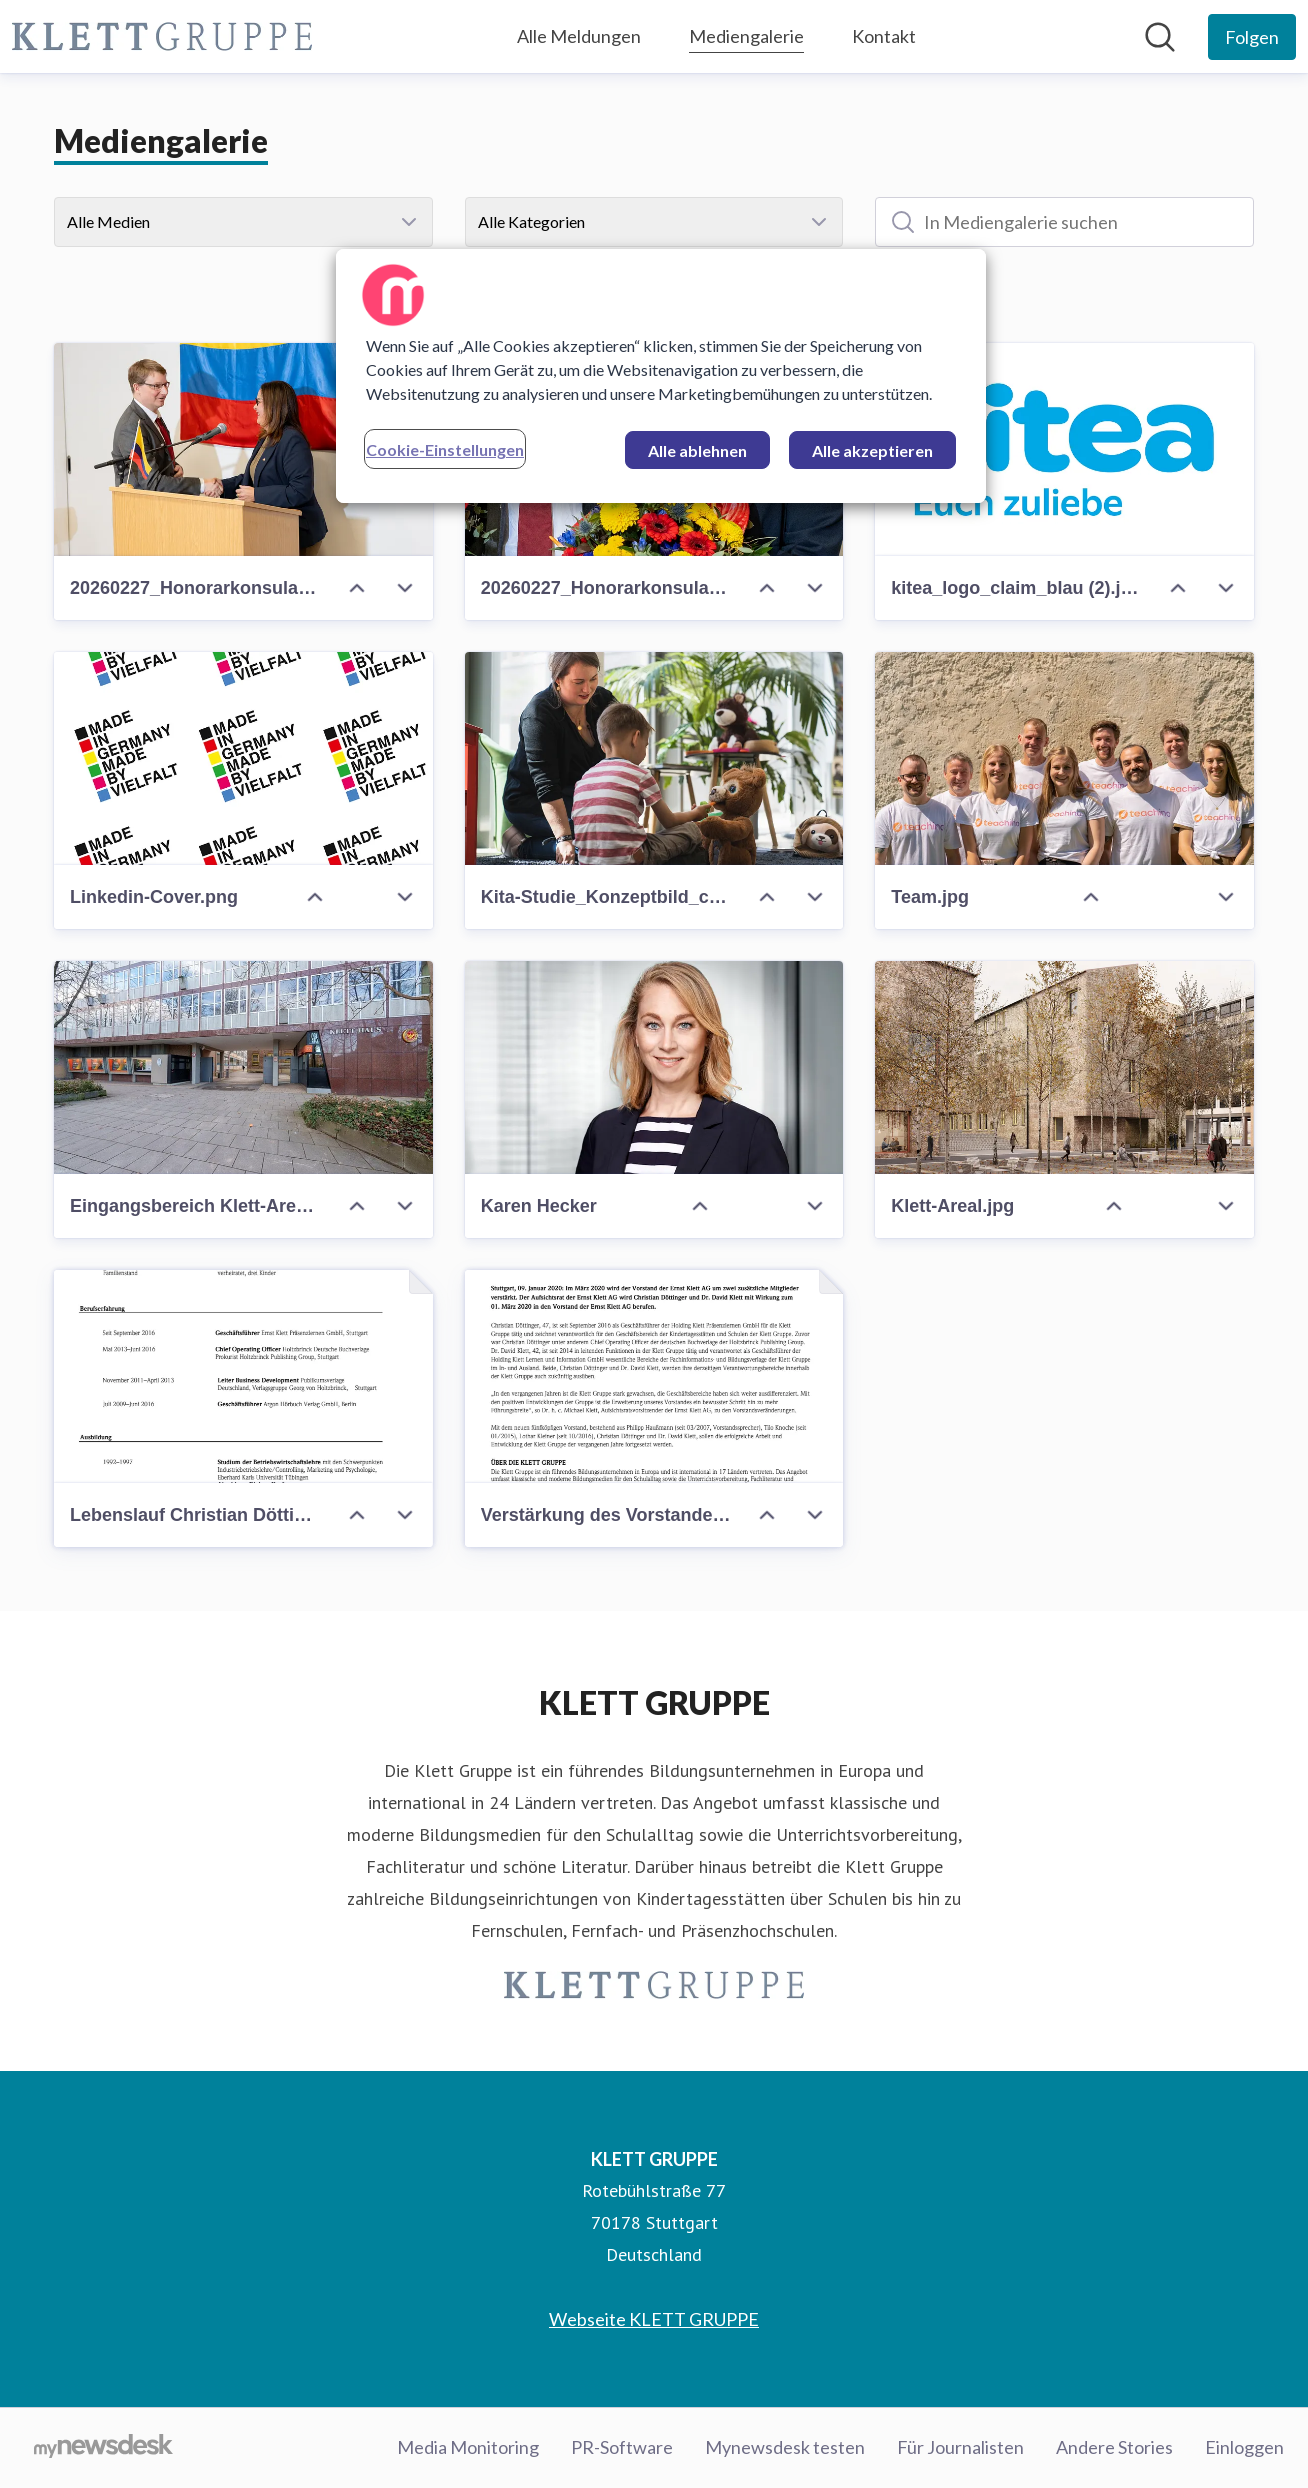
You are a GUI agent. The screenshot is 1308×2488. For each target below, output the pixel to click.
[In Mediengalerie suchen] (1064, 222)
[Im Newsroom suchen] (1160, 37)
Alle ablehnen (697, 450)
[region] (661, 376)
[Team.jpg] (1064, 758)
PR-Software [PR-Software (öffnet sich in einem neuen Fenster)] (622, 2447)
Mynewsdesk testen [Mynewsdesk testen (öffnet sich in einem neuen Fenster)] (785, 2447)
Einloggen (1244, 2447)
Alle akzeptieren (872, 450)
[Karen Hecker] (654, 1067)
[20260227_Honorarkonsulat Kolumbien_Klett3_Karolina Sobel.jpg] (243, 449)
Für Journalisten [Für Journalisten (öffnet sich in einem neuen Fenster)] (960, 2447)
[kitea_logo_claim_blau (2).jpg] (1064, 449)
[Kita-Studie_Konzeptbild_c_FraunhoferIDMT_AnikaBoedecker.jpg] (654, 758)
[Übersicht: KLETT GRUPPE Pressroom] (162, 36)
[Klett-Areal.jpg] (1064, 1067)
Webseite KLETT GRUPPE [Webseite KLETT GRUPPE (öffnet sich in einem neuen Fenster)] (654, 2319)
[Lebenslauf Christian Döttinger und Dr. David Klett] (243, 1376)
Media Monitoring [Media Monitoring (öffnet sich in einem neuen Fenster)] (468, 2447)
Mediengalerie (746, 33)
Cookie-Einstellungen (445, 449)
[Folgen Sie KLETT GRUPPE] (1252, 37)
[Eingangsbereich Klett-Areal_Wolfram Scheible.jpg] (243, 1067)
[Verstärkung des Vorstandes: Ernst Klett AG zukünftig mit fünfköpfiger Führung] (654, 1376)
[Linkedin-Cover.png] (243, 758)
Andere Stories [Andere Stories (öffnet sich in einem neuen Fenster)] (1114, 2447)
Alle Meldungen (579, 36)
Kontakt (884, 36)
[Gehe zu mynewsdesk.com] (103, 2448)
